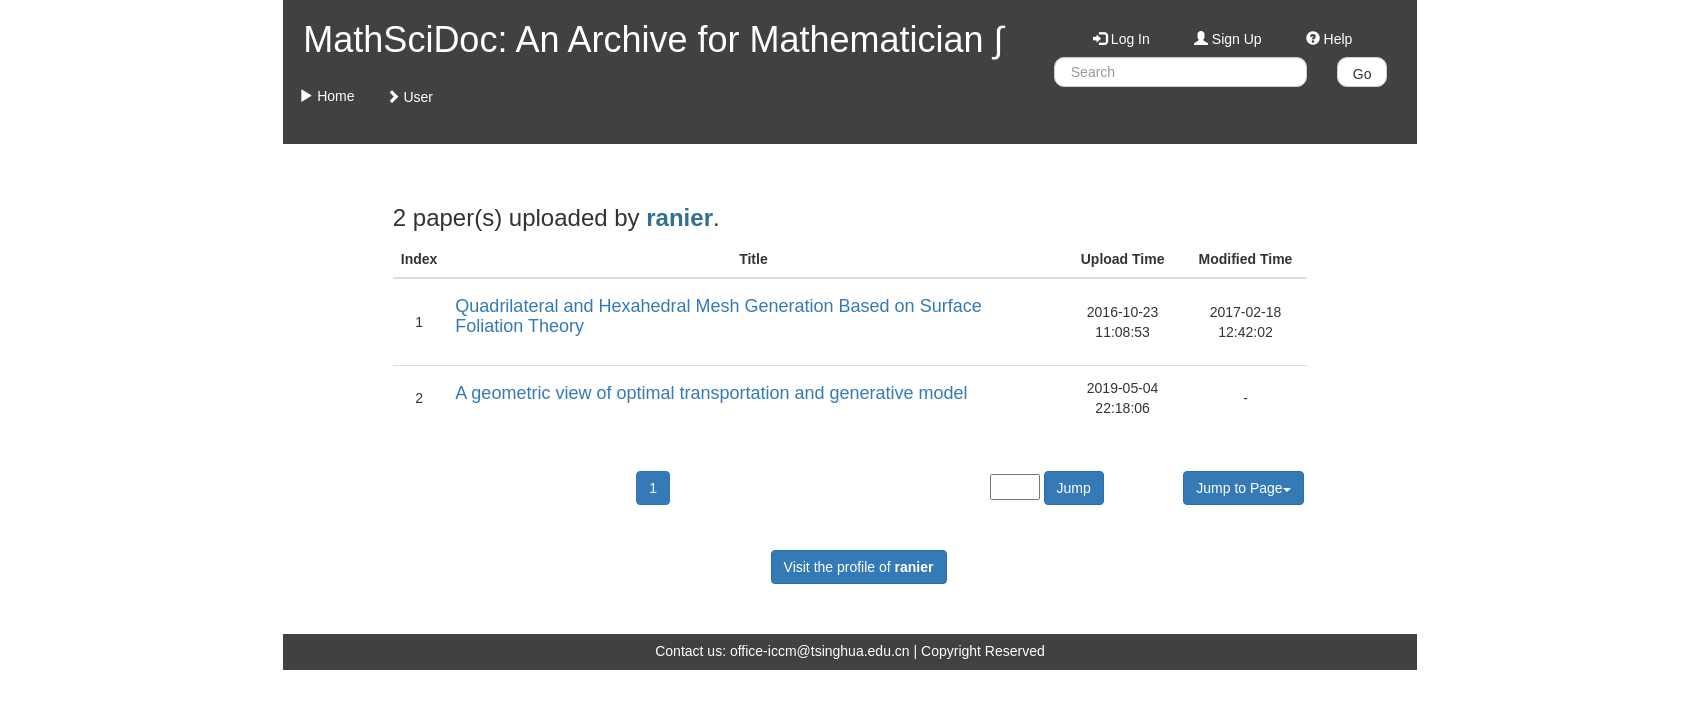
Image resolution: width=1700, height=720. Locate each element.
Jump (1074, 488)
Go (1362, 74)
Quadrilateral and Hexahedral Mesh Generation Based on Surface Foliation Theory (718, 316)
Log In (1121, 39)
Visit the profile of (859, 567)
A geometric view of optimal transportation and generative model (711, 393)
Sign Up (1228, 39)
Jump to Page (1243, 488)
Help (1329, 39)
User (409, 97)
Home (326, 96)
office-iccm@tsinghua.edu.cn (820, 651)
